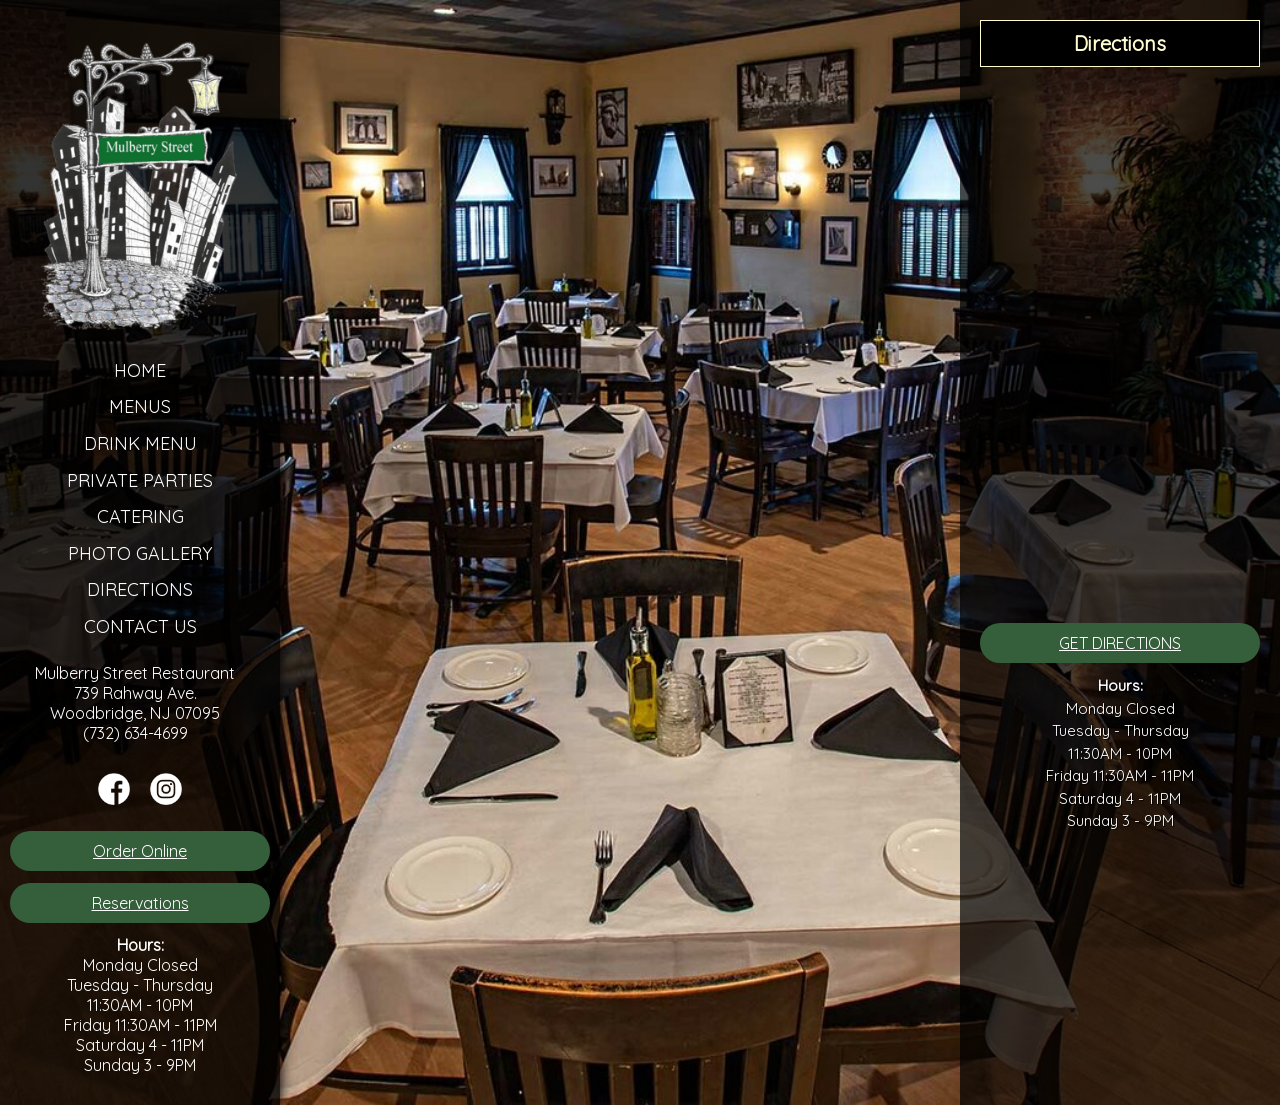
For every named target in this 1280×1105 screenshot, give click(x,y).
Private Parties (140, 480)
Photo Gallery (140, 553)
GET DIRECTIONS (1120, 643)
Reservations (140, 903)
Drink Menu (140, 443)
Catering (140, 516)
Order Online (140, 851)
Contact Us (140, 626)
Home (140, 370)
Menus (140, 406)
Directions (140, 589)
